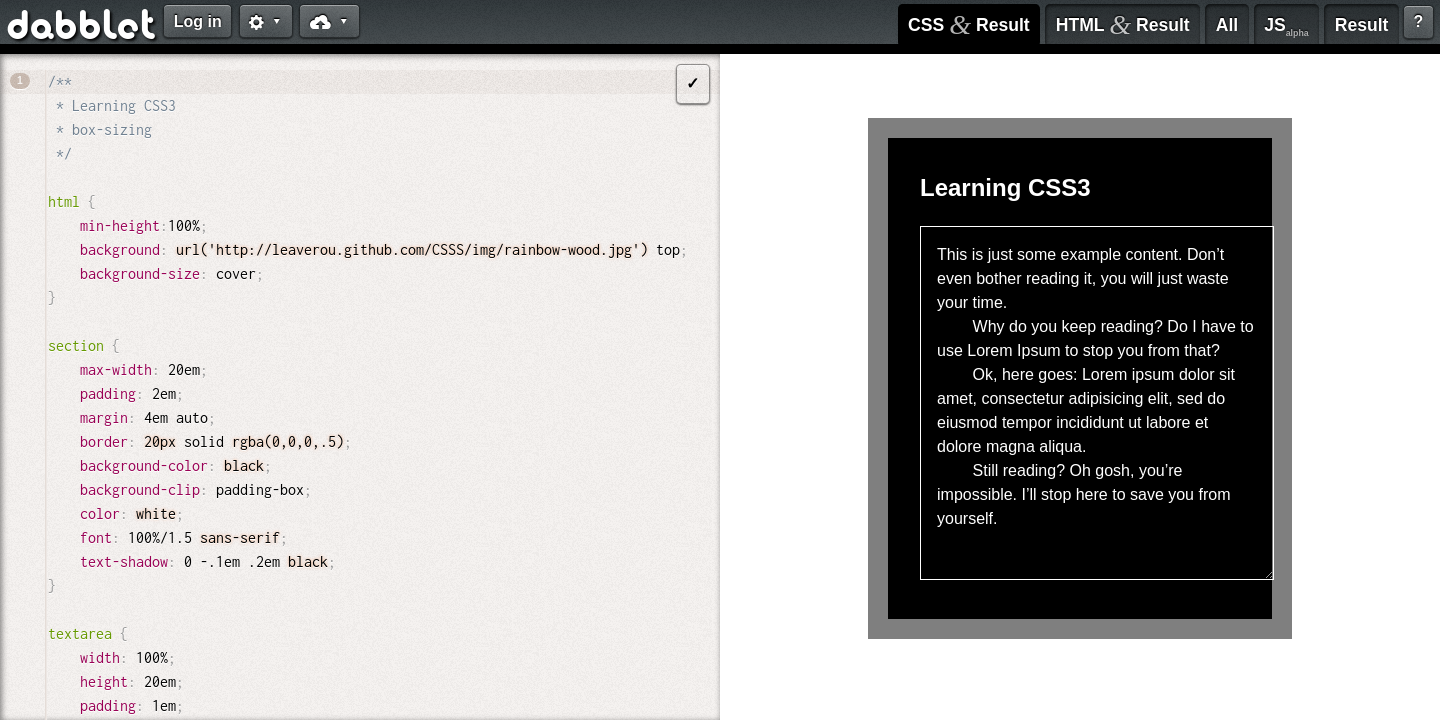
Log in (198, 21)
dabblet (82, 28)
